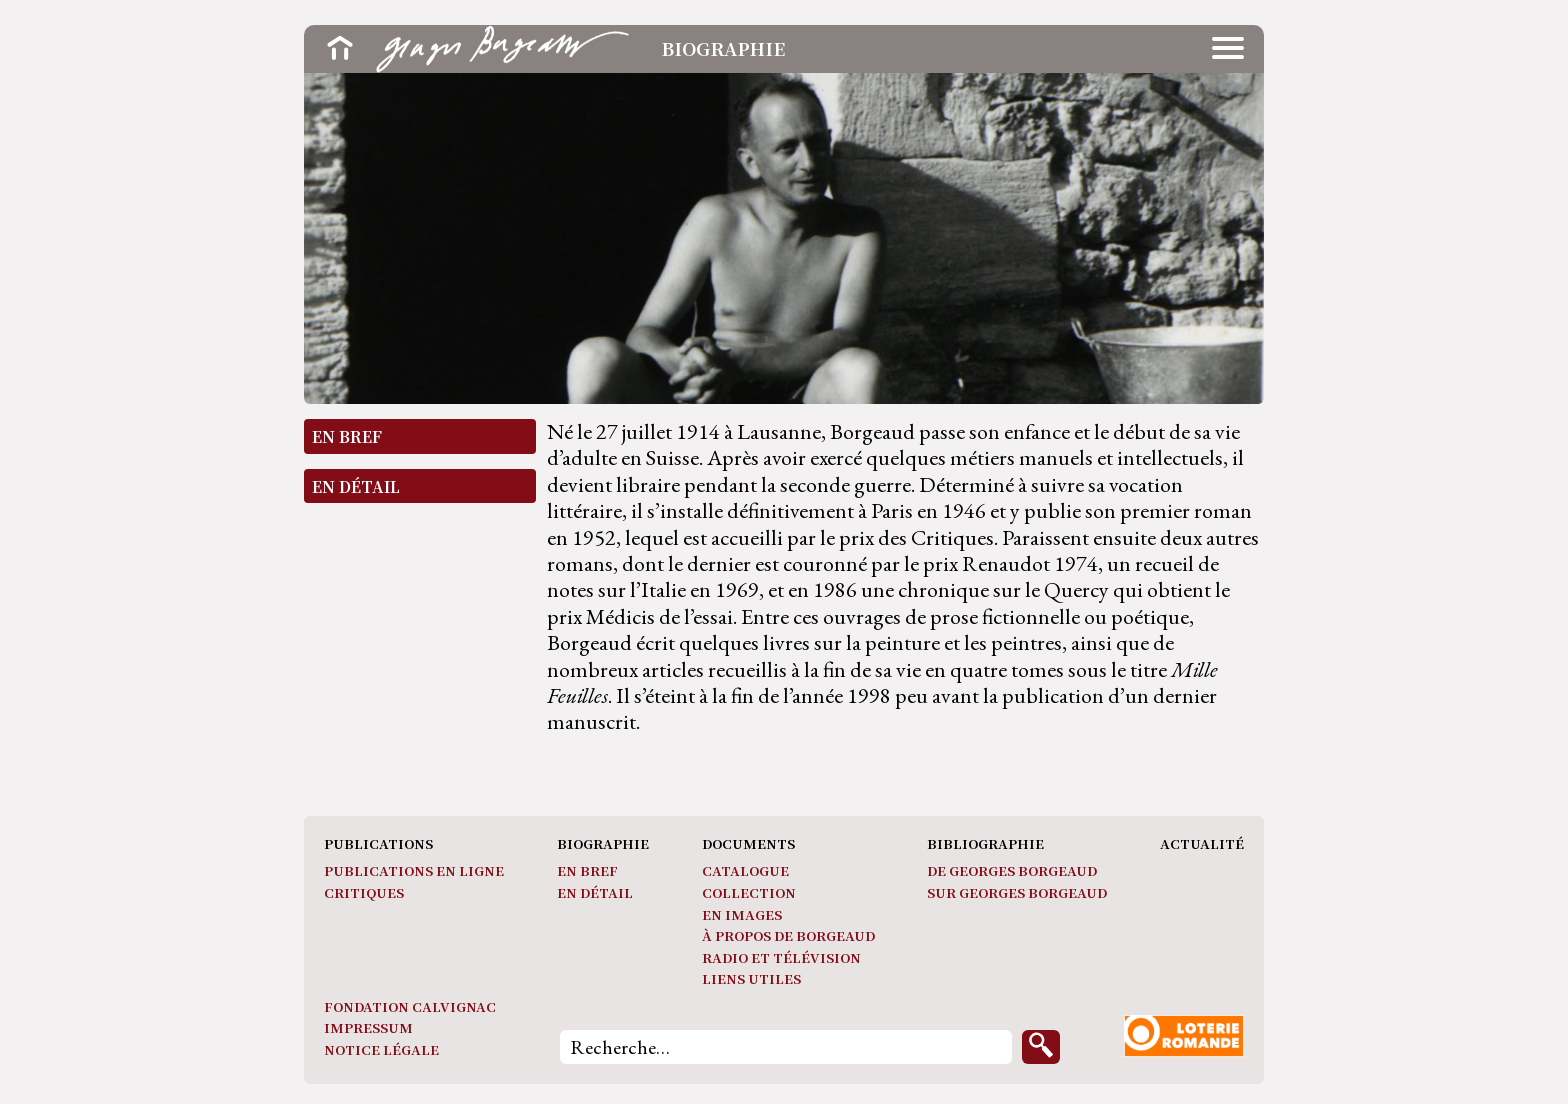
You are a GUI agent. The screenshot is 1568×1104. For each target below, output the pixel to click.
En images (742, 914)
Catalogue (745, 870)
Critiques (364, 892)
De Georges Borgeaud (1012, 870)
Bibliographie (985, 843)
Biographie (603, 843)
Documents (748, 843)
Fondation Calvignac (410, 1006)
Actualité (1202, 843)
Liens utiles (751, 978)
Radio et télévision (781, 957)
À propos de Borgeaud (788, 935)
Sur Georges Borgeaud (1017, 892)
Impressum (368, 1027)
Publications (378, 843)
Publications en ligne (414, 870)
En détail (356, 486)
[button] (1228, 49)
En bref (347, 436)
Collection (749, 892)
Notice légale (381, 1049)
